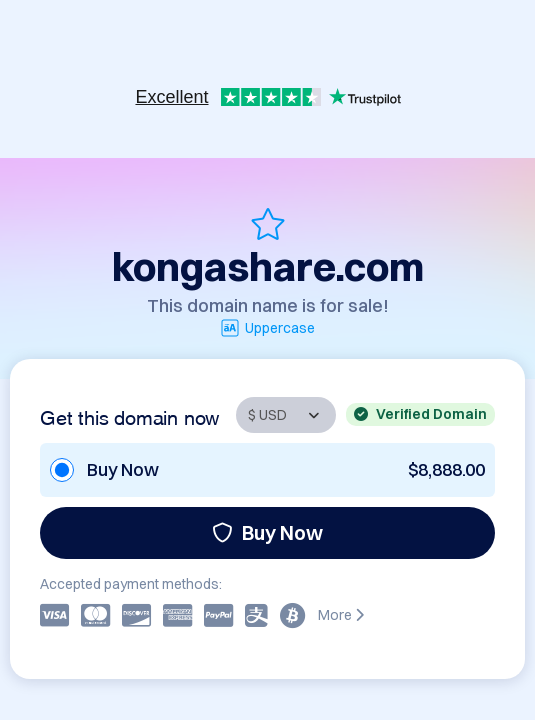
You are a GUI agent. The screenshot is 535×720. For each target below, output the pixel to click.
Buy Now (267, 532)
